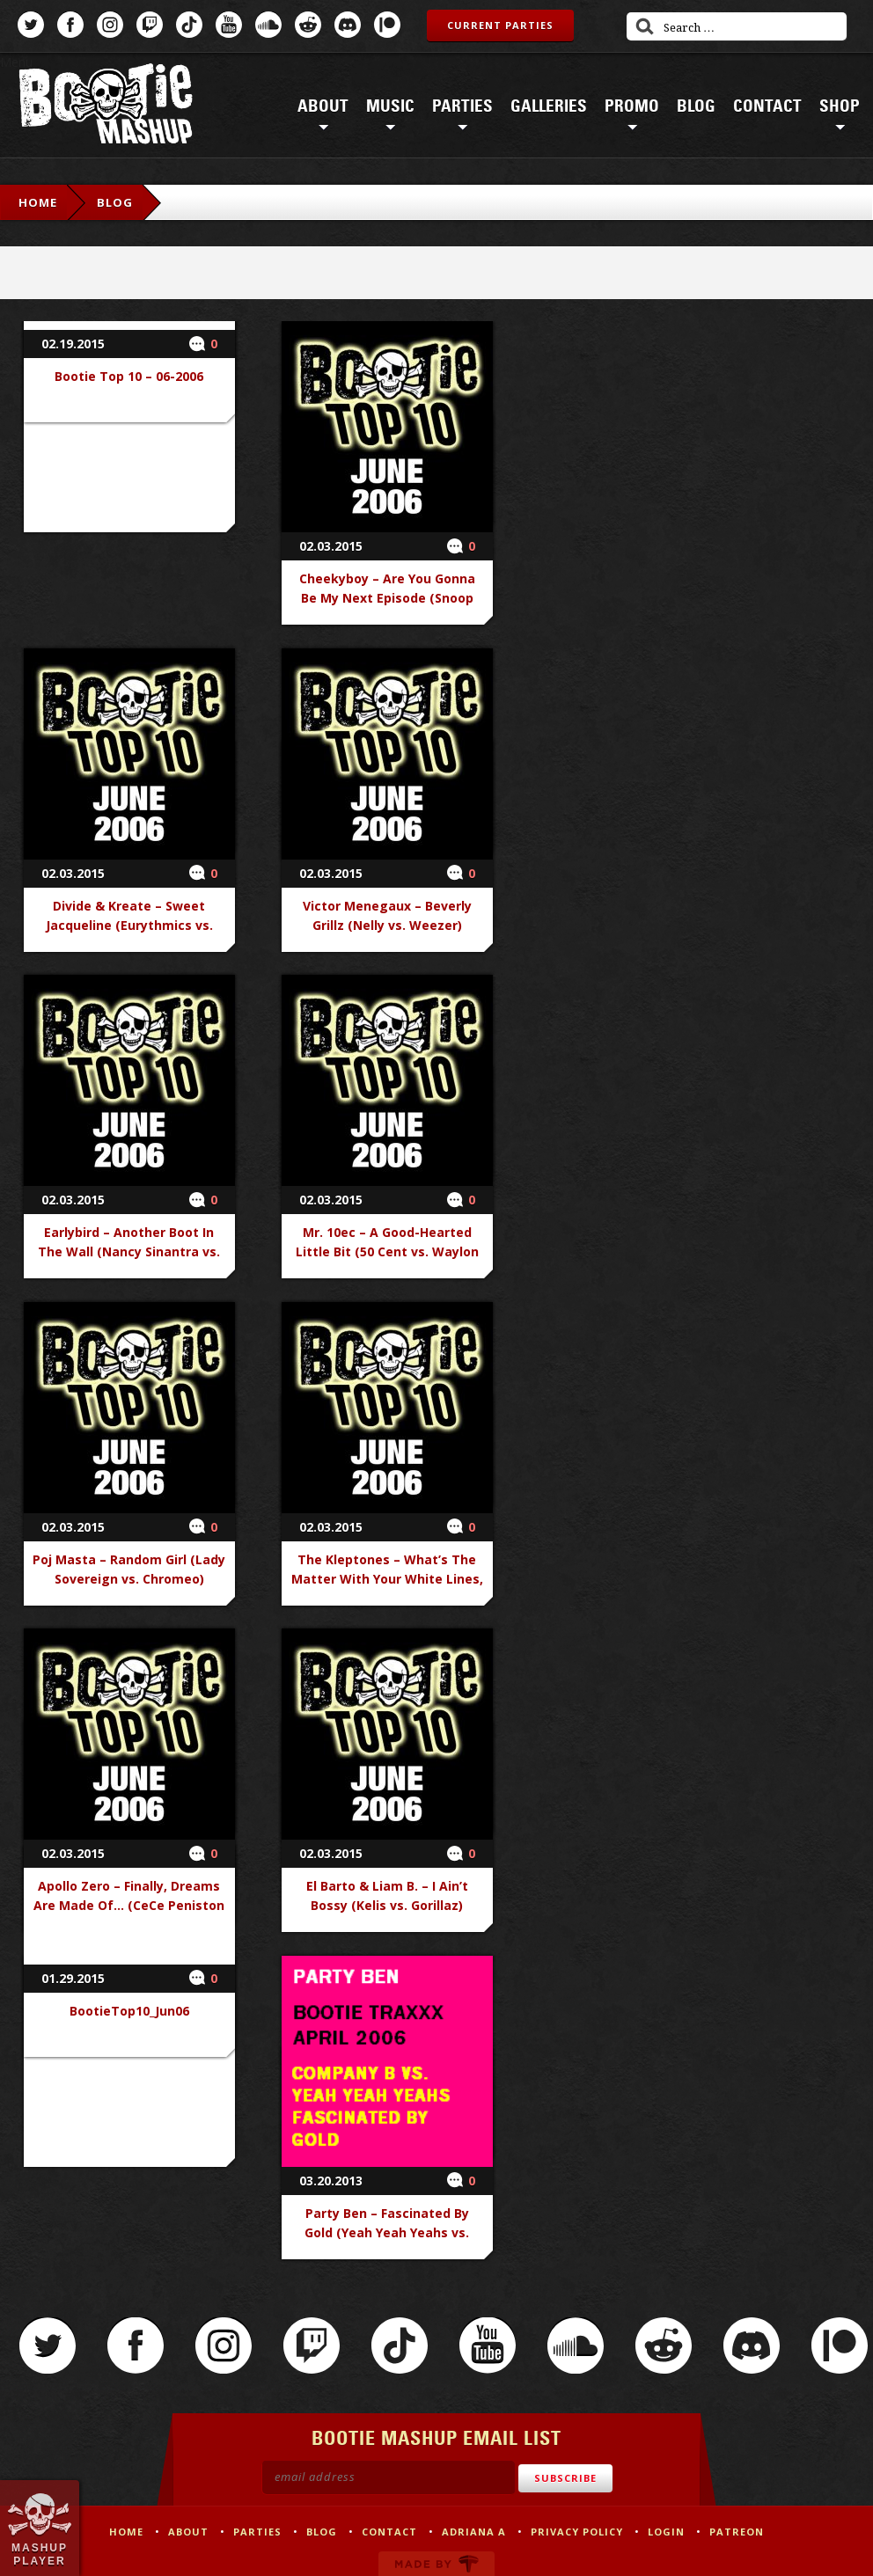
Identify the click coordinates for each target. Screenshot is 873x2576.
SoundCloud (268, 24)
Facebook (70, 24)
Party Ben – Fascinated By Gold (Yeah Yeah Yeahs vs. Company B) (386, 2232)
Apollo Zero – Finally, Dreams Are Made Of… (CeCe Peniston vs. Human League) (128, 1905)
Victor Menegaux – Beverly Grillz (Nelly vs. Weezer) (387, 915)
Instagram (110, 24)
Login (666, 2531)
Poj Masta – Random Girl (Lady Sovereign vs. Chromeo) (129, 1569)
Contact (767, 106)
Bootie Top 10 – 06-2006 (129, 376)
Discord (347, 24)
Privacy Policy (577, 2531)
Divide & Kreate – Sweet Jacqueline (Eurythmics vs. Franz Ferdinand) (129, 925)
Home (37, 202)
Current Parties (500, 25)
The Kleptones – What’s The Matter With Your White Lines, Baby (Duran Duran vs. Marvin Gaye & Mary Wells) (387, 1588)
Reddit (308, 24)
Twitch (149, 24)
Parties (462, 106)
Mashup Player (39, 2554)
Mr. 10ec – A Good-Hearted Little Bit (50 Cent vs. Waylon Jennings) (387, 1251)
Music (390, 106)
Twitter (31, 24)
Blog (696, 106)
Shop (839, 106)
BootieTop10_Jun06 (129, 2010)
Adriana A (474, 2531)
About (322, 106)
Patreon (387, 24)
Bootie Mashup (106, 107)
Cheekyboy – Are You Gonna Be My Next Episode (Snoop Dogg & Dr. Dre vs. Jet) (387, 598)
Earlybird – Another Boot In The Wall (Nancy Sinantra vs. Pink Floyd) (129, 1251)
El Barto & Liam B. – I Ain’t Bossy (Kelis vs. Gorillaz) (387, 1895)
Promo (632, 106)
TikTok (189, 24)
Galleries (548, 106)
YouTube (229, 24)
